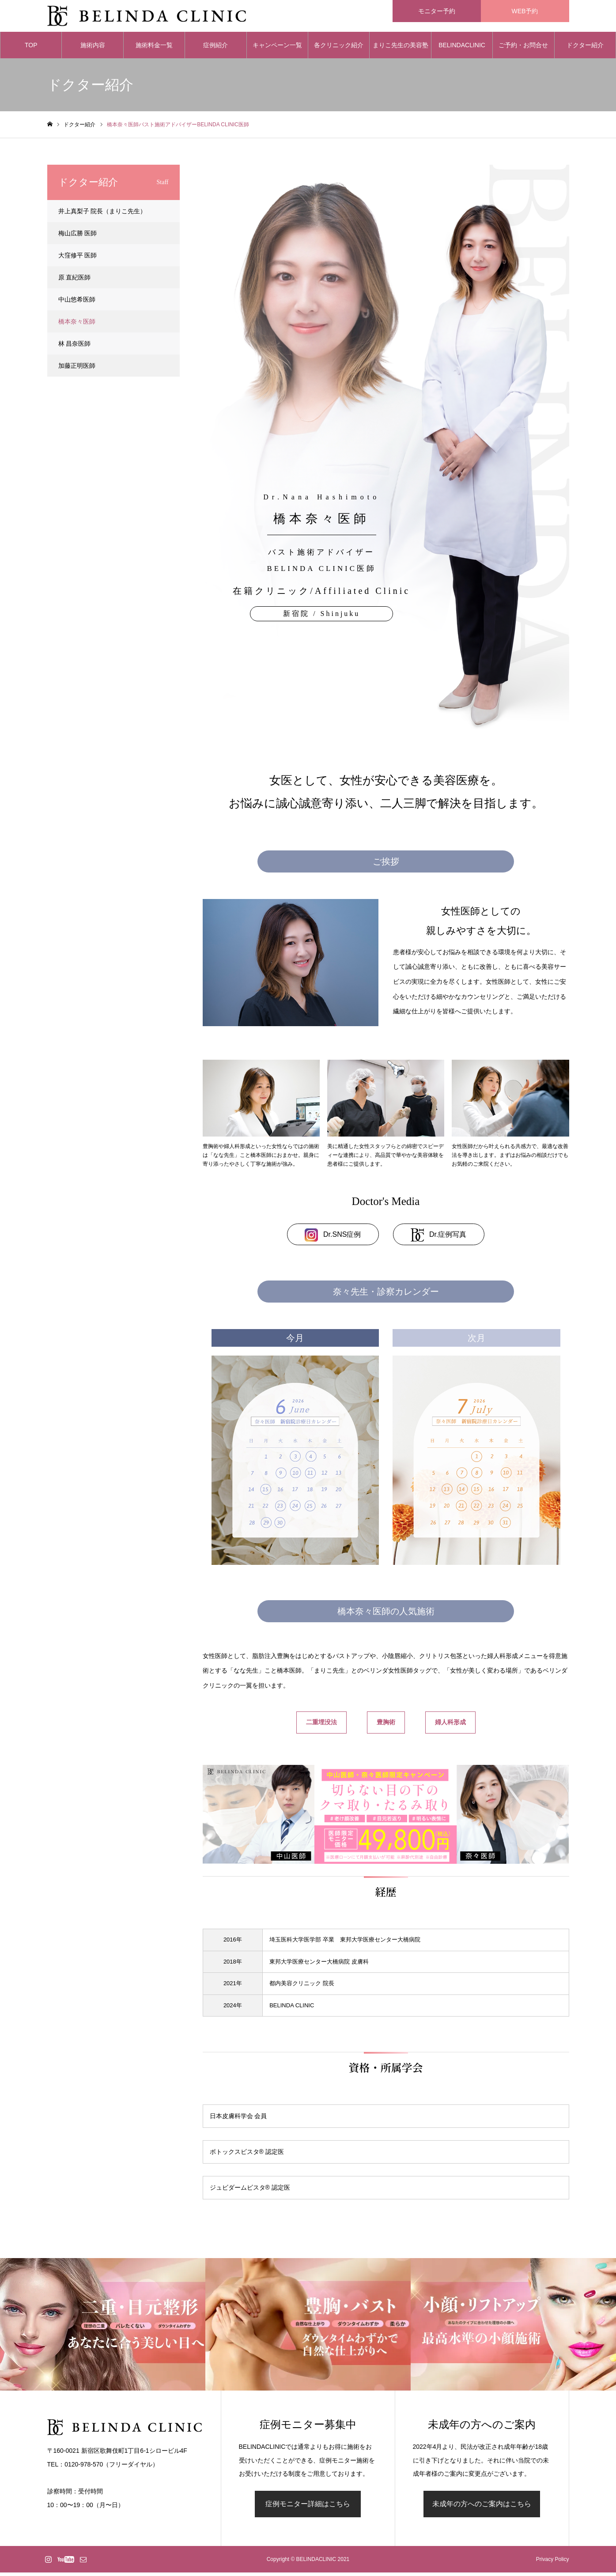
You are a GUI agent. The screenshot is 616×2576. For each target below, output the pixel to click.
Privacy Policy (552, 2563)
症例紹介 (215, 48)
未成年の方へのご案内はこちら (481, 2507)
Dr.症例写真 (438, 1238)
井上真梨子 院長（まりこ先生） (102, 214)
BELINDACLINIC (461, 48)
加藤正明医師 (76, 369)
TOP (31, 48)
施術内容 (92, 48)
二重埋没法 (321, 1726)
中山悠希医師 (76, 302)
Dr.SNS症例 (333, 1238)
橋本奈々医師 (76, 325)
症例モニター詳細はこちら (307, 2507)
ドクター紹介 (585, 48)
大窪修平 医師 (77, 258)
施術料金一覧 (154, 48)
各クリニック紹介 (338, 48)
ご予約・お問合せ (523, 48)
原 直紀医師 (74, 280)
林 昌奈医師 (74, 347)
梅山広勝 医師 (77, 236)
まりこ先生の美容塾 (400, 48)
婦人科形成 (450, 1726)
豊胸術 (386, 1726)
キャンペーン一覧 (277, 48)
